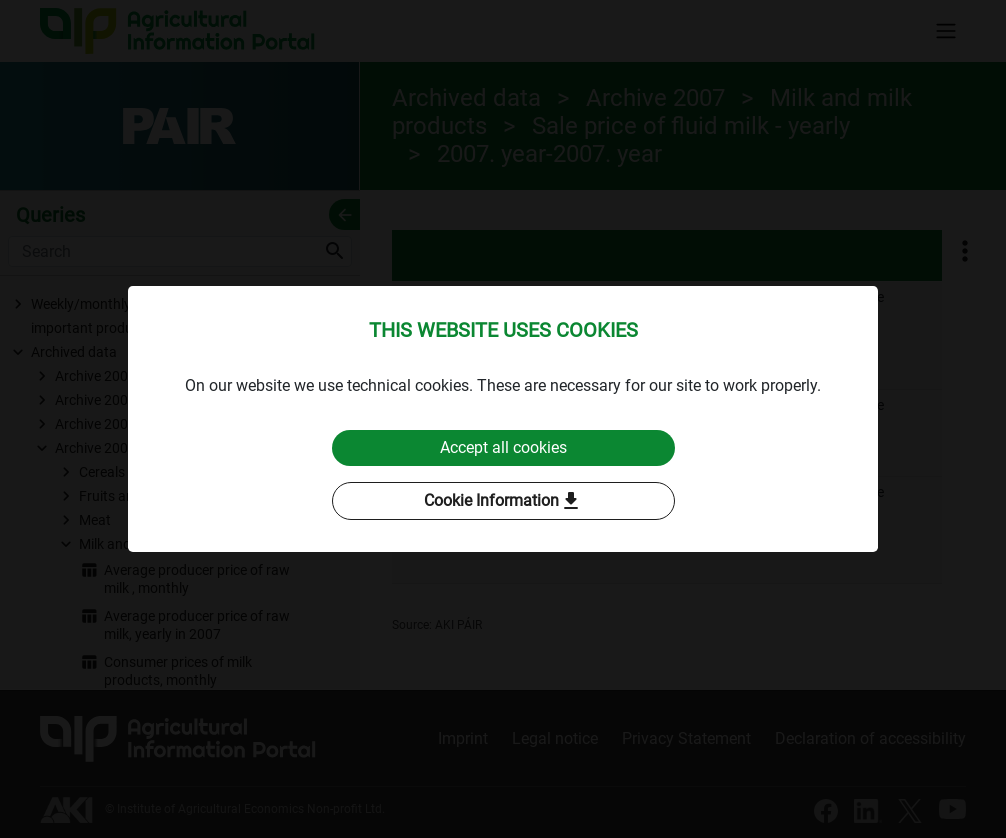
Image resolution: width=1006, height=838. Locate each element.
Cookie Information (503, 501)
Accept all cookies (503, 447)
